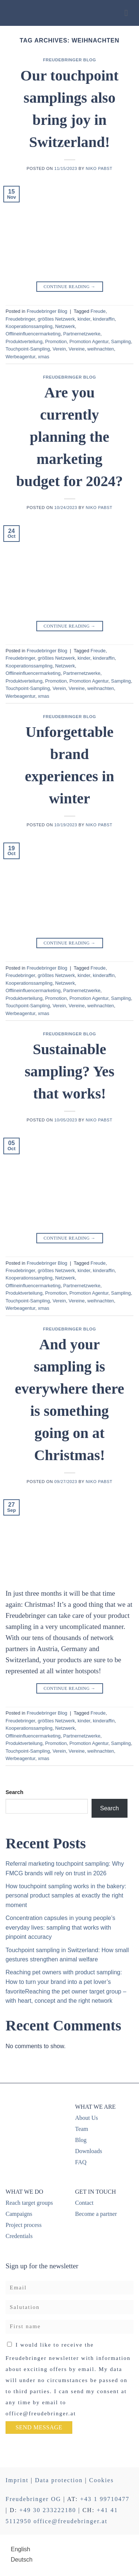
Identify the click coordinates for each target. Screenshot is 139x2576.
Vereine (77, 349)
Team (81, 2129)
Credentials (19, 2236)
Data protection (59, 2480)
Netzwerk (65, 326)
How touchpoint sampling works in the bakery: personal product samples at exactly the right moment (66, 1895)
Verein (59, 349)
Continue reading (70, 286)
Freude (98, 311)
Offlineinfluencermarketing (33, 333)
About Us (86, 2118)
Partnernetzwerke (81, 333)
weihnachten (100, 349)
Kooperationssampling (29, 326)
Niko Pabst (99, 168)
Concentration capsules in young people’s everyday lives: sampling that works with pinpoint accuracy (60, 1927)
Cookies (101, 2480)
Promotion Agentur (88, 341)
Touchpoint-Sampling (28, 349)
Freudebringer (20, 319)
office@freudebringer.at (70, 2521)
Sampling (121, 341)
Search (14, 1792)
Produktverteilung (24, 341)
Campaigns (19, 2214)
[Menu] (129, 13)
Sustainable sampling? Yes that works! (70, 1071)
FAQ (81, 2162)
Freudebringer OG (33, 2499)
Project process (24, 2225)
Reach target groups (29, 2203)
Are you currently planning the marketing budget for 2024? (69, 436)
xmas (43, 356)
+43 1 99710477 (104, 2499)
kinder (83, 319)
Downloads (88, 2151)
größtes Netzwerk (56, 319)
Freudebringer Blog (69, 60)
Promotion (56, 341)
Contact (84, 2203)
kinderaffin (104, 319)
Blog (81, 2140)
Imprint (17, 2480)
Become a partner (96, 2214)
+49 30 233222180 (47, 2510)
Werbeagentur (20, 356)
